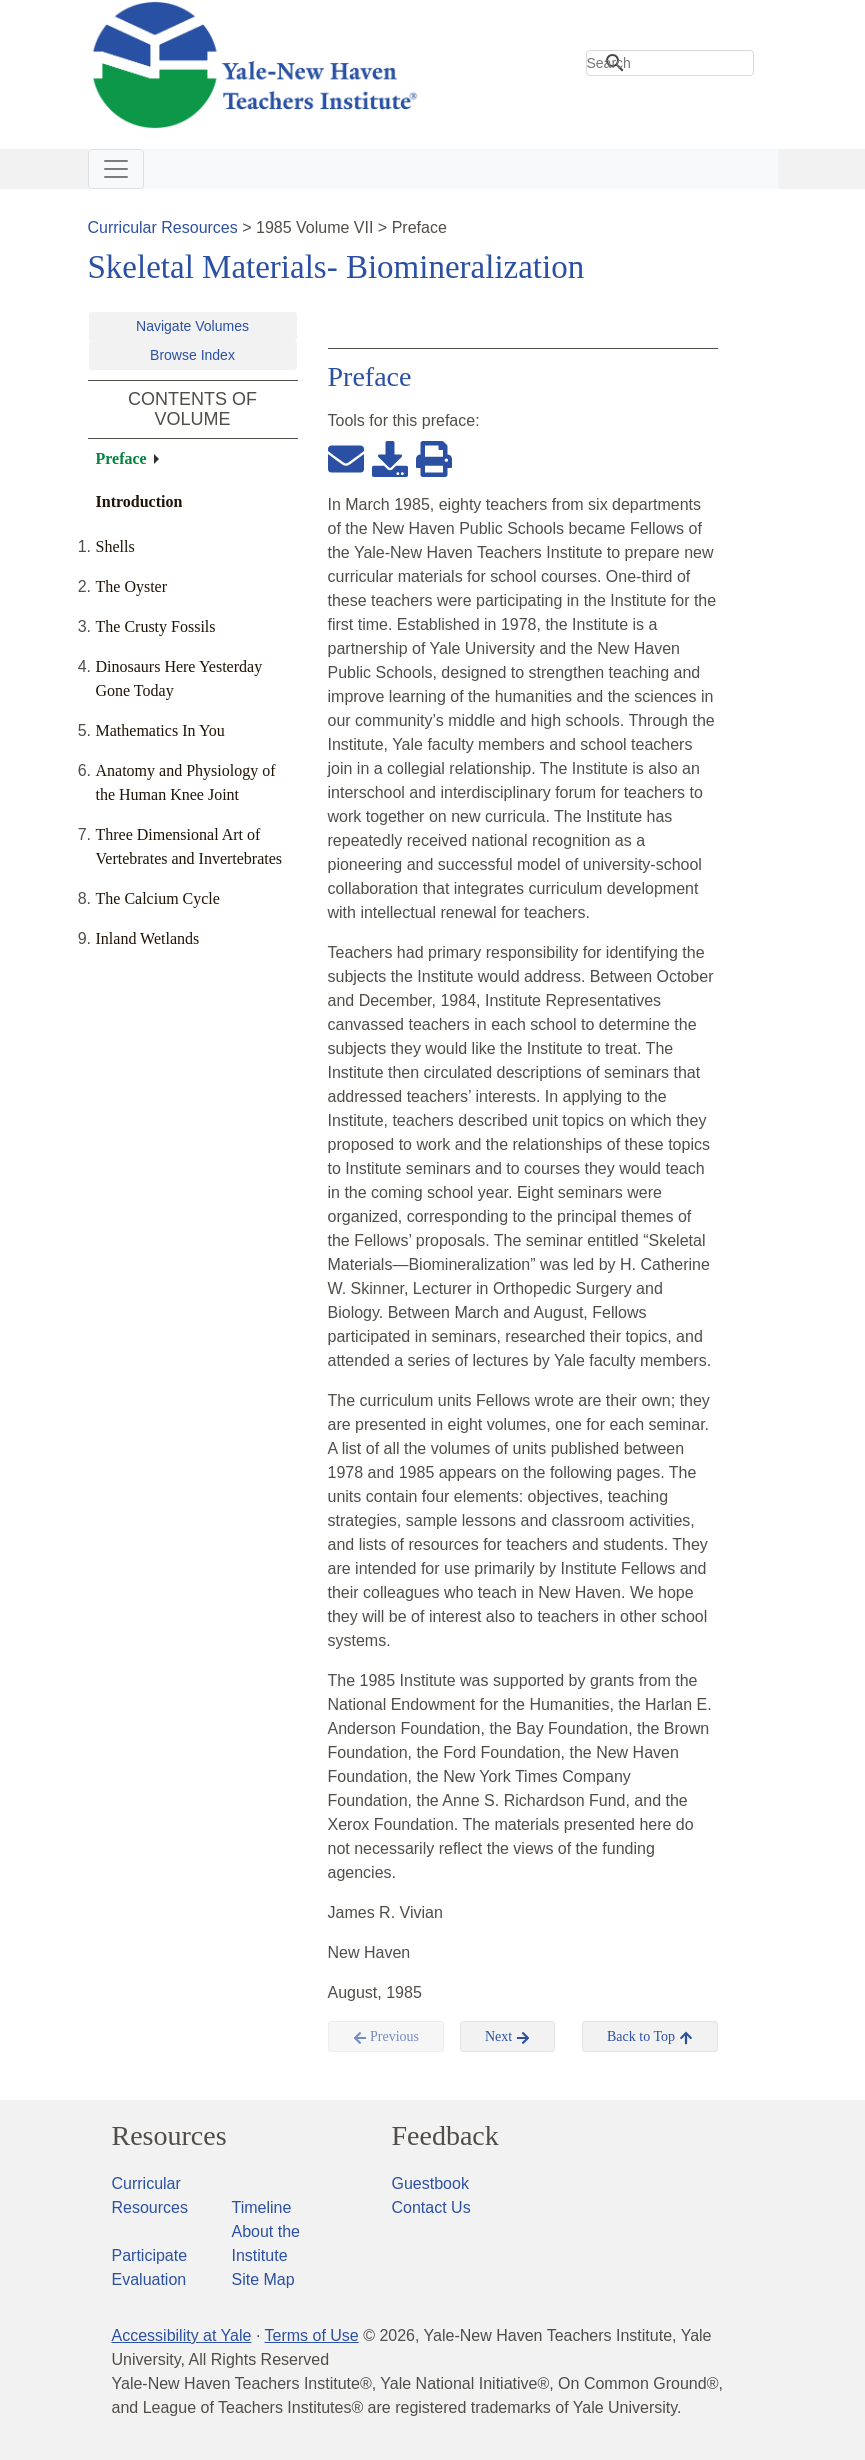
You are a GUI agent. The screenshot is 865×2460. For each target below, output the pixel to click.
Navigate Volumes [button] (192, 326)
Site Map (263, 2279)
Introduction (139, 501)
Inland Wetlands (148, 938)
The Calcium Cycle (158, 898)
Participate (150, 2255)
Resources (169, 2136)
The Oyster (132, 586)
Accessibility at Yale (182, 2335)
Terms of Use (311, 2335)
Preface (121, 458)
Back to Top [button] (649, 2037)
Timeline (262, 2207)
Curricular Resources (163, 227)
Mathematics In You (160, 730)
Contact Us (431, 2207)
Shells (115, 546)
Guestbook (430, 2183)
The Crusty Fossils (156, 626)
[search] (670, 63)
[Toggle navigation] (116, 169)
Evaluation (149, 2279)
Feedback (445, 2136)
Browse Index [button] (192, 355)
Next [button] (507, 2037)
